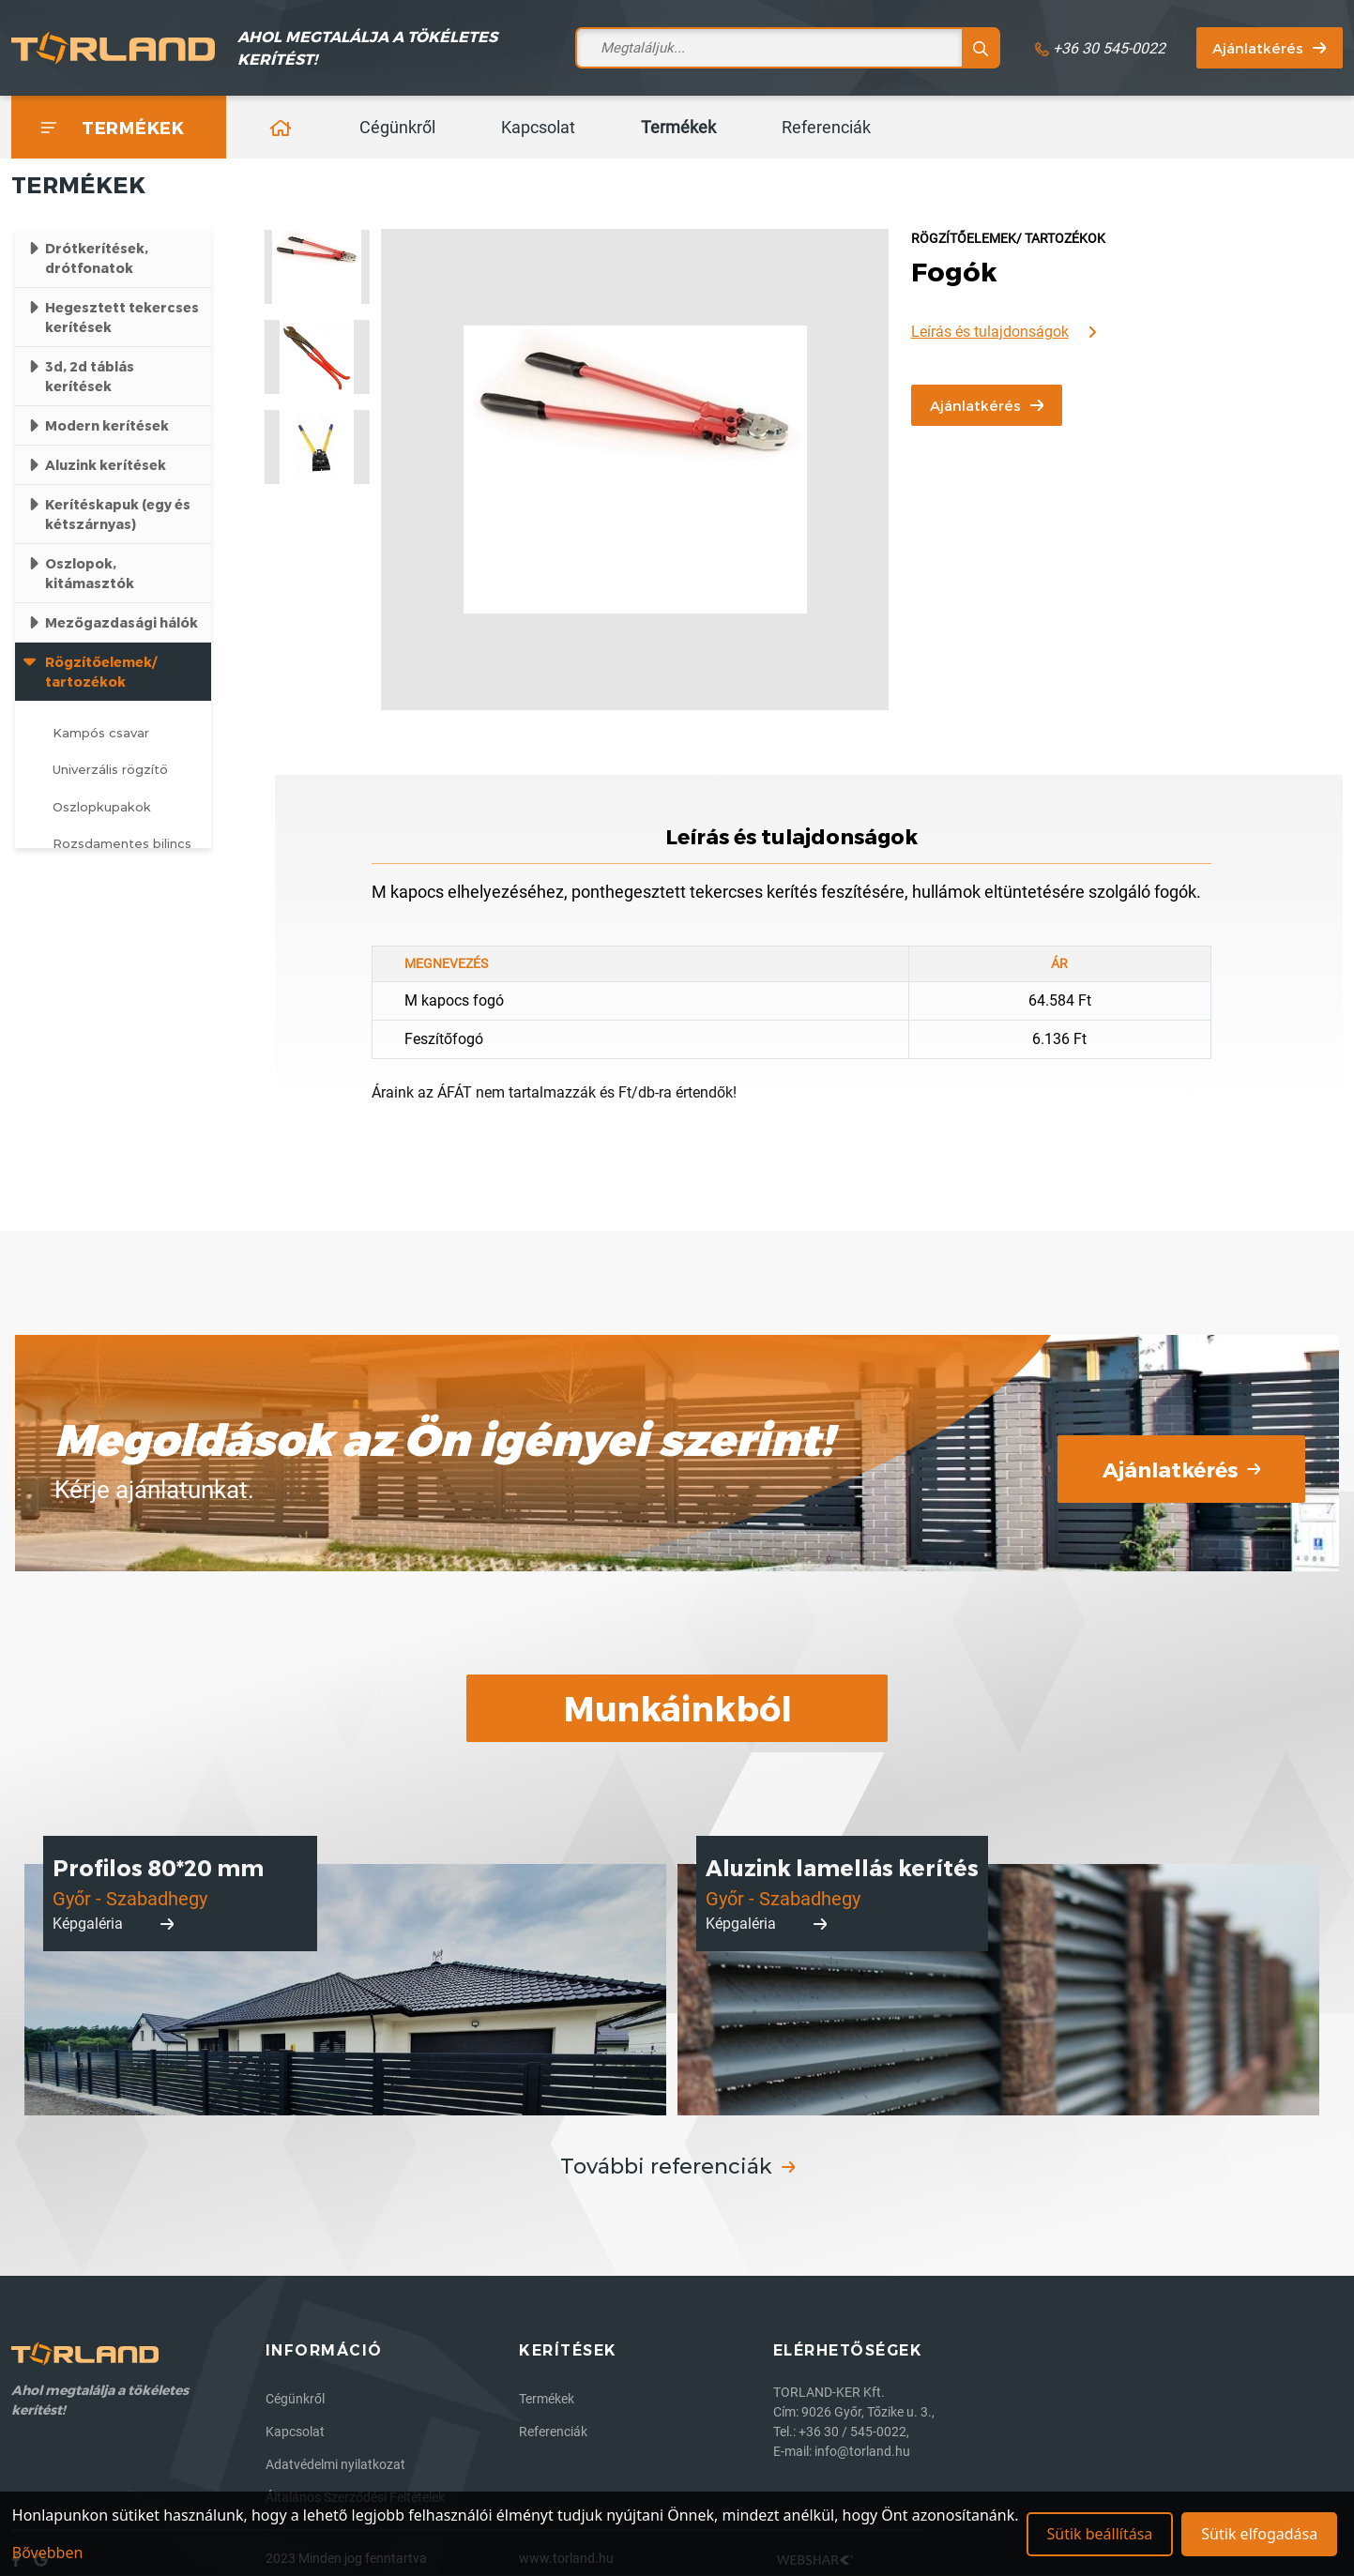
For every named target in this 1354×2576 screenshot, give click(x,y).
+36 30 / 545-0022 (852, 2431)
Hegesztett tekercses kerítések (122, 317)
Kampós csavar (101, 732)
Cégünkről (397, 127)
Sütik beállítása (1099, 2533)
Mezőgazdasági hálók (121, 622)
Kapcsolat (538, 127)
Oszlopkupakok (102, 806)
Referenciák (826, 127)
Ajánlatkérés (1269, 47)
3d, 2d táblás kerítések (89, 376)
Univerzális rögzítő (110, 769)
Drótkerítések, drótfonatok (96, 258)
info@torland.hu (862, 2451)
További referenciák (677, 2166)
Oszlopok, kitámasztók (89, 573)
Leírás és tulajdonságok (1004, 332)
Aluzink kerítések (105, 465)
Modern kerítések (107, 425)
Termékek (678, 127)
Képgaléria (113, 1923)
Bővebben (48, 2552)
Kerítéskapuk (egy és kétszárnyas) (117, 514)
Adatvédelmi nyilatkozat (335, 2464)
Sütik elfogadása (1259, 2533)
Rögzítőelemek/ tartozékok (101, 671)
